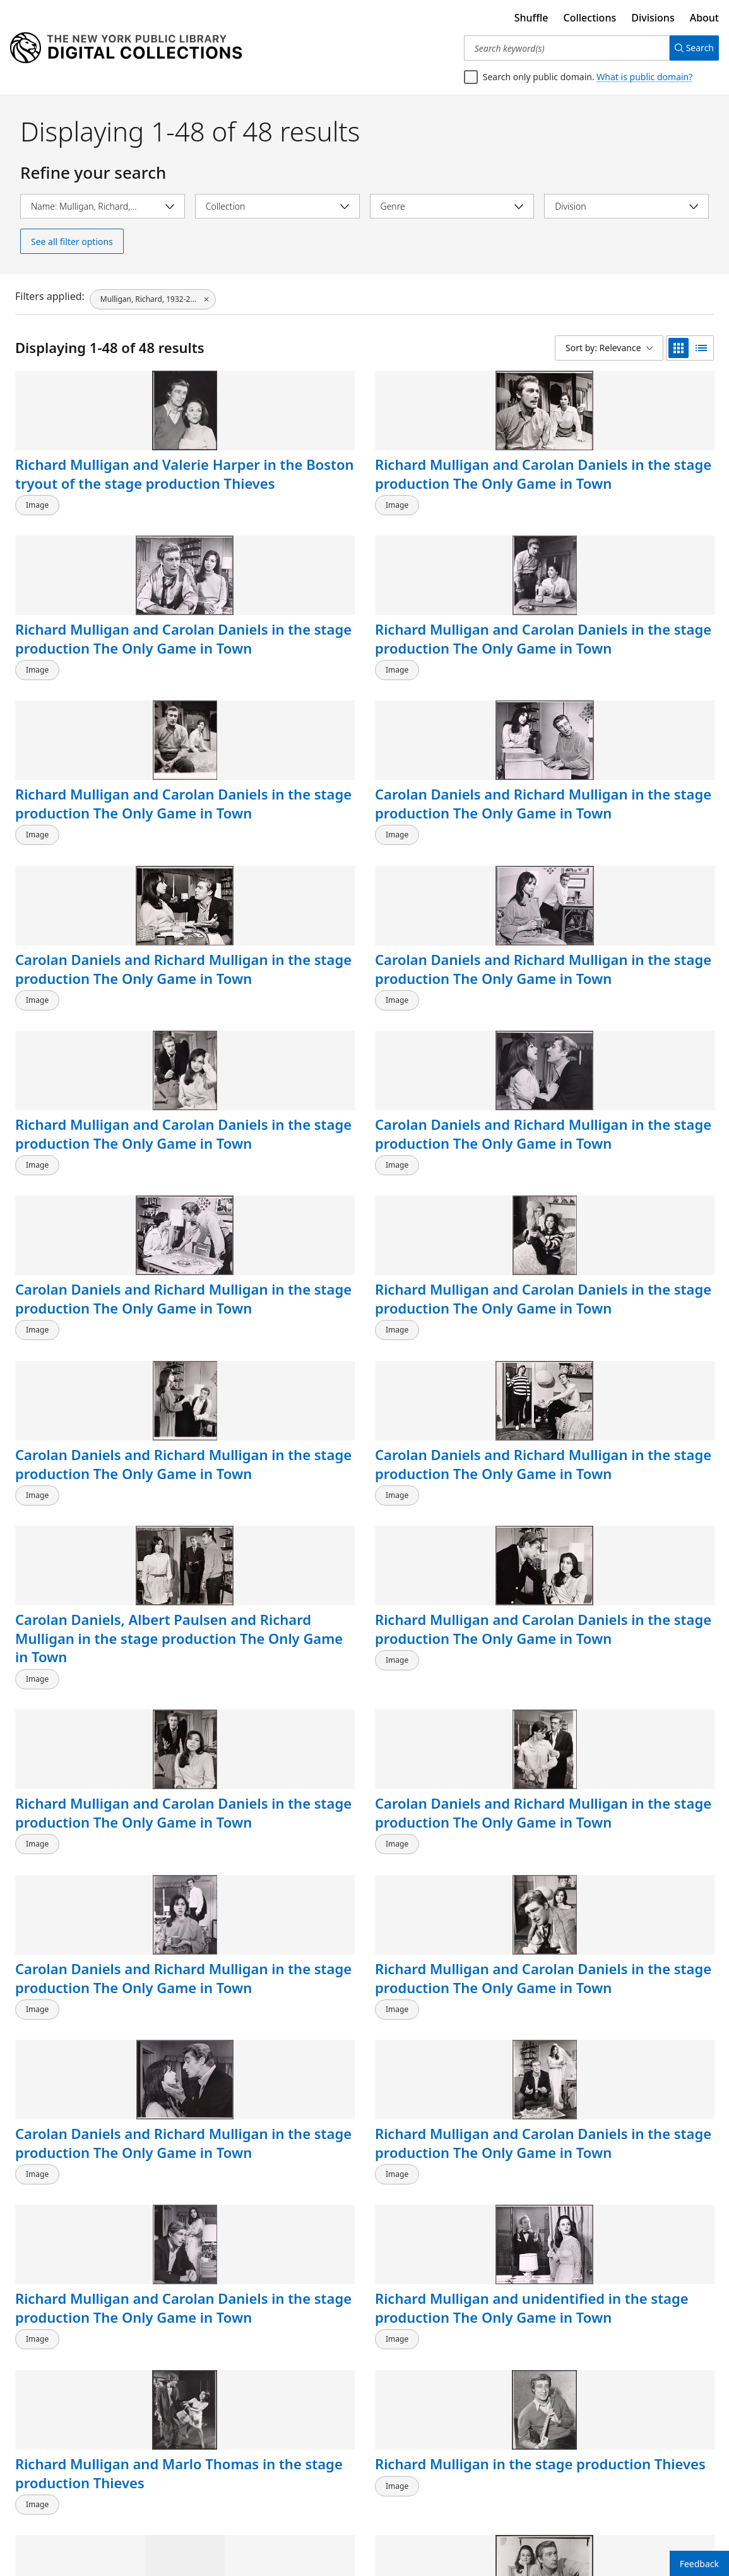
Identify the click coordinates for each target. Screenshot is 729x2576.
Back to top (47, 2528)
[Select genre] (452, 206)
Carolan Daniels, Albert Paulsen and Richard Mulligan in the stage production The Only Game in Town (452, 1034)
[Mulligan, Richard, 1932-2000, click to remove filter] (153, 296)
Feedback (699, 2564)
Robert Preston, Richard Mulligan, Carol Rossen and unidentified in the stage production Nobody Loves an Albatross (453, 2295)
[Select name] (102, 206)
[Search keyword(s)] (562, 48)
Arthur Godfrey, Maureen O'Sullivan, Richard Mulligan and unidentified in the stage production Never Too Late (86, 2463)
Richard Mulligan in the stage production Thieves (273, 1547)
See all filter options (72, 242)
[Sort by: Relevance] (609, 348)
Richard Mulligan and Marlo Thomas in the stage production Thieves (86, 1557)
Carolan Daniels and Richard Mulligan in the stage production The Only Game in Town (273, 669)
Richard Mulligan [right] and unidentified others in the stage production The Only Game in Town (454, 2099)
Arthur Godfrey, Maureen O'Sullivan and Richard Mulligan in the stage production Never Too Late (633, 2276)
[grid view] (678, 348)
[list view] (701, 348)
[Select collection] (277, 206)
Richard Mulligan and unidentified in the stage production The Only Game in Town (626, 1379)
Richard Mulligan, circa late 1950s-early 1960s (271, 2248)
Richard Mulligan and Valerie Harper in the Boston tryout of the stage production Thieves (86, 502)
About (704, 18)
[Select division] (626, 206)
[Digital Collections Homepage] (126, 48)
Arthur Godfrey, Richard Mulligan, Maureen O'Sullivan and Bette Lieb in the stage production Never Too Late (624, 2463)
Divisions (652, 18)
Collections (590, 18)
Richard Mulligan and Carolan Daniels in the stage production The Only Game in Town (269, 492)
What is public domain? (644, 77)
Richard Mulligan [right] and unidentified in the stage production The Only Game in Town (633, 1557)
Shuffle (531, 18)
